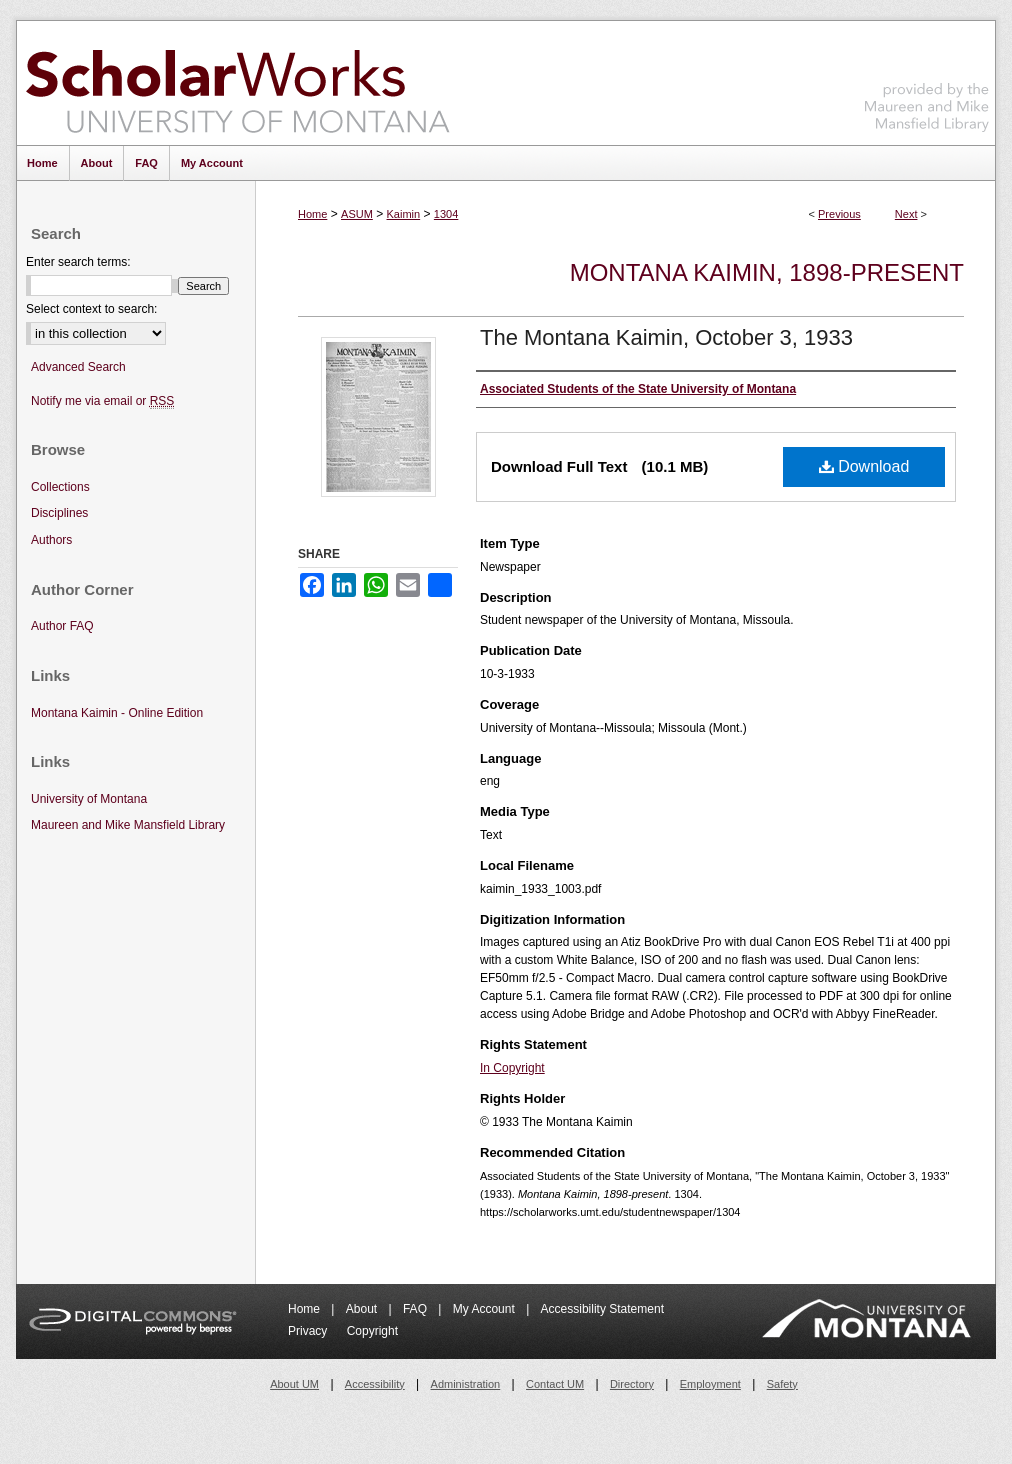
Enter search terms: (78, 262)
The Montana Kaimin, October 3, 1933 (666, 337)
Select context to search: (91, 309)
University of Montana (89, 799)
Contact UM (555, 1384)
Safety (782, 1384)
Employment (710, 1384)
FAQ (416, 1309)
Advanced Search (78, 367)
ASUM (357, 214)
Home (312, 214)
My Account (485, 1309)
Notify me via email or (102, 401)
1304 (446, 214)
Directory (632, 1384)
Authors (51, 540)
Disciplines (59, 513)
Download (864, 466)
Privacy (309, 1331)
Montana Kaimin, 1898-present (767, 272)
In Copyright (512, 1068)
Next (906, 214)
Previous (839, 214)
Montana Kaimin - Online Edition (117, 713)
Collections (60, 487)
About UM (294, 1384)
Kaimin (404, 214)
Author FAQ (62, 626)
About (363, 1309)
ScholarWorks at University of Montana (237, 83)
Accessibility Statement (602, 1309)
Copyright (372, 1331)
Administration (466, 1384)
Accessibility (375, 1384)
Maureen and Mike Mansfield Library (927, 79)
